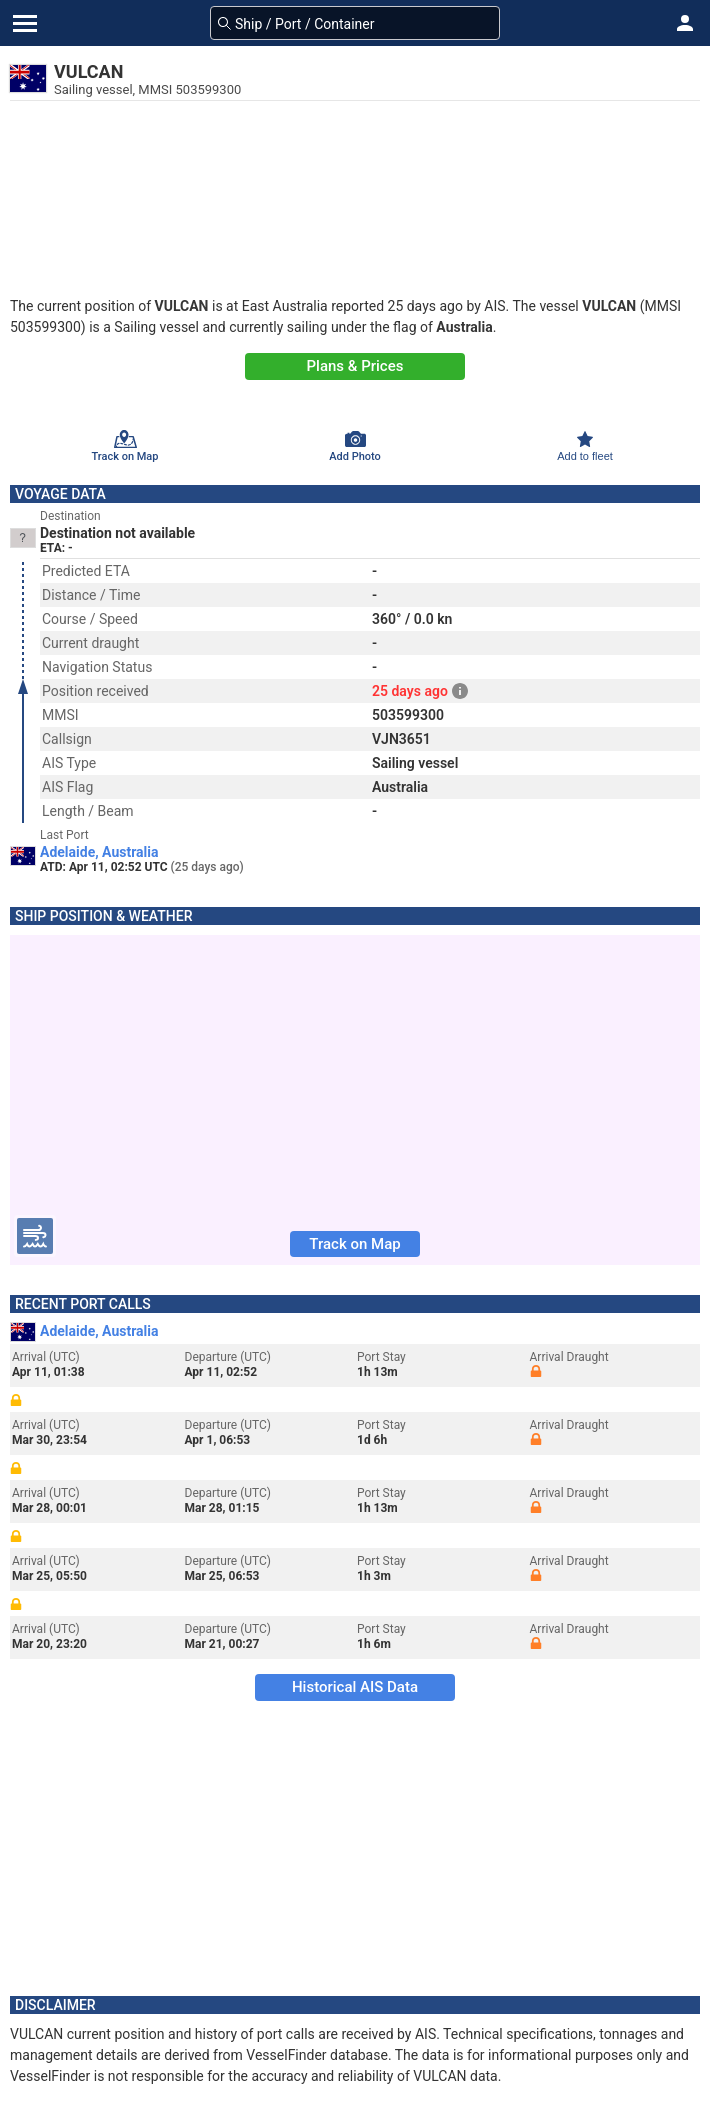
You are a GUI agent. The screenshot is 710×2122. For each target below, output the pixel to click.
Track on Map (354, 1244)
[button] (685, 23)
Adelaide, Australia (99, 852)
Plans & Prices (355, 366)
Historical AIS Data (355, 1687)
